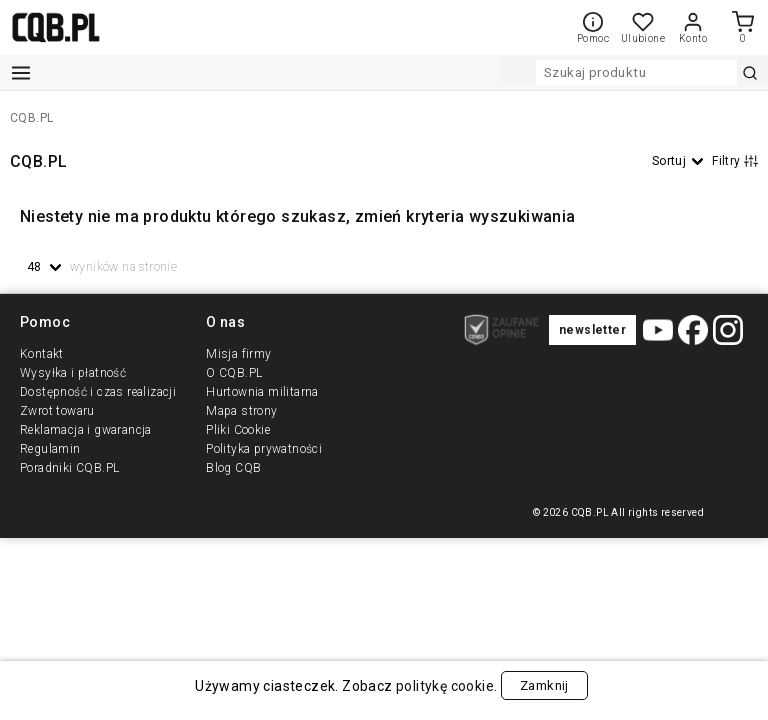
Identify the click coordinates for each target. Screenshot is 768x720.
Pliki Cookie (238, 430)
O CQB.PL (234, 373)
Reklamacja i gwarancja (86, 430)
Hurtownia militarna (262, 392)
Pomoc (593, 27)
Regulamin (50, 449)
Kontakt (42, 354)
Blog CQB (233, 468)
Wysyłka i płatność (73, 373)
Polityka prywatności (264, 449)
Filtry (735, 161)
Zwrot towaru (57, 411)
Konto (693, 27)
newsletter (592, 330)
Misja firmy (238, 354)
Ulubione (643, 34)
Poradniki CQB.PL (69, 468)
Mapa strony (241, 411)
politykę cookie (443, 686)
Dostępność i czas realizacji (98, 392)
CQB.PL (31, 118)
